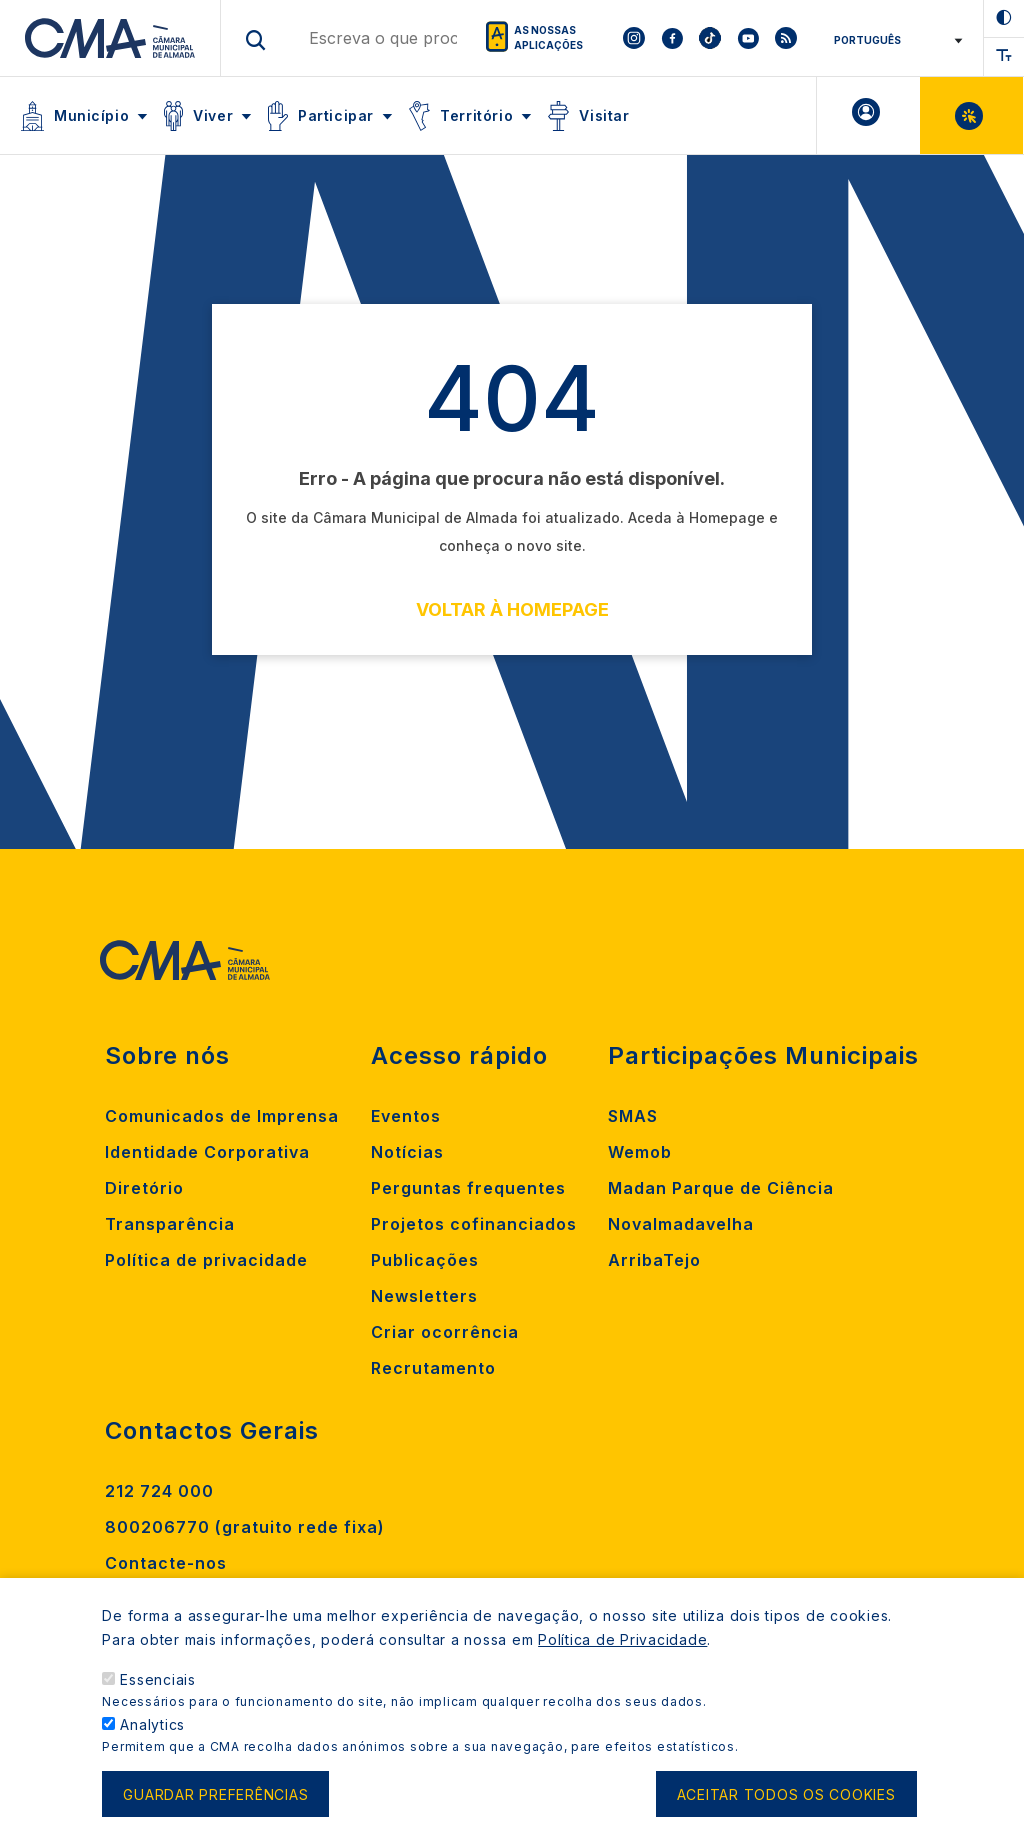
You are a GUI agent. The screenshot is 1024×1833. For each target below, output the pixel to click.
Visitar (604, 115)
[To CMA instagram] (634, 38)
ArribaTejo (654, 1260)
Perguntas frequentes (468, 1188)
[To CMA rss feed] (786, 38)
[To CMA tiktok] (710, 38)
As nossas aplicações (548, 37)
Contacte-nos (166, 1563)
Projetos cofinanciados (474, 1224)
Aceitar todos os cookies (786, 1802)
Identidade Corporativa (207, 1152)
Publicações (425, 1260)
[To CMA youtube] (748, 38)
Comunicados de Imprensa (222, 1116)
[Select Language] (891, 40)
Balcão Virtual (971, 115)
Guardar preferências (215, 1802)
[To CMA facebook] (672, 38)
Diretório (144, 1188)
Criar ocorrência (445, 1332)
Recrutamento (433, 1368)
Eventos (406, 1116)
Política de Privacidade (622, 1647)
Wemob (640, 1152)
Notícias (407, 1152)
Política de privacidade (206, 1260)
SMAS (633, 1116)
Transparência (170, 1224)
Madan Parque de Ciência (721, 1188)
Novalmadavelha (681, 1224)
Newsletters (424, 1296)
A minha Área (868, 115)
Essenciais (158, 1687)
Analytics (152, 1732)
